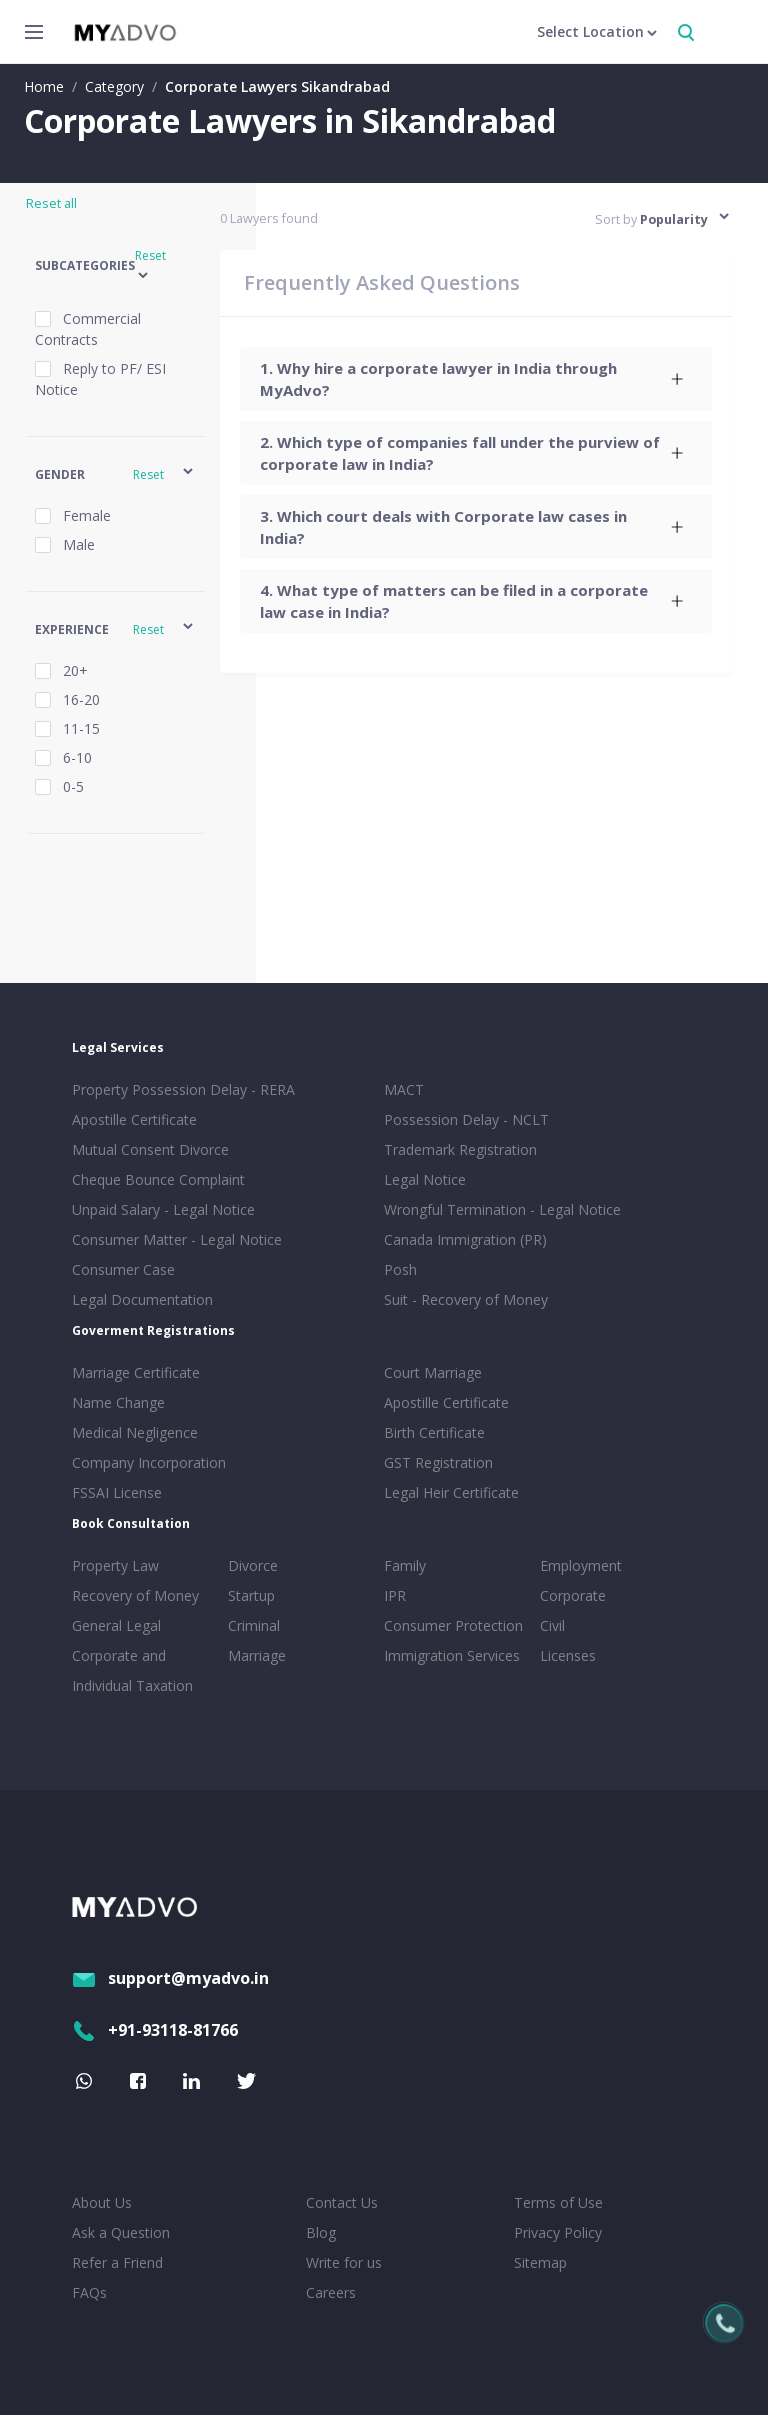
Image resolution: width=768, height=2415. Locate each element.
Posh (400, 1269)
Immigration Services (452, 1655)
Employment (581, 1565)
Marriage (257, 1655)
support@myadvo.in (170, 1978)
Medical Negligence (135, 1432)
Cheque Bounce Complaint (158, 1179)
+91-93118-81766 (155, 2030)
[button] (115, 266)
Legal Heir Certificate (451, 1492)
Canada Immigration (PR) (465, 1239)
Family (405, 1565)
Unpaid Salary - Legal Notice (163, 1209)
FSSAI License (117, 1492)
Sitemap (540, 2262)
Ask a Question (121, 2232)
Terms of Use (558, 2202)
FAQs (89, 2292)
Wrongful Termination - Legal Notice (502, 1209)
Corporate (573, 1595)
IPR (395, 1595)
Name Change (118, 1402)
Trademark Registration (460, 1149)
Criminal (254, 1625)
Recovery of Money (135, 1595)
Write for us (344, 2262)
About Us (102, 2202)
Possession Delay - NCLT (466, 1119)
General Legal (116, 1625)
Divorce (253, 1565)
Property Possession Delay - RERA (183, 1089)
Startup (251, 1595)
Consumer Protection (453, 1625)
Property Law (115, 1565)
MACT (404, 1089)
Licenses (568, 1655)
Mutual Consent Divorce (150, 1149)
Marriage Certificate (136, 1372)
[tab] (476, 379)
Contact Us (342, 2202)
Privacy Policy (558, 2232)
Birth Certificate (434, 1432)
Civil (552, 1625)
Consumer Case (123, 1269)
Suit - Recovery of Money (466, 1299)
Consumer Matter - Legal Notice (177, 1239)
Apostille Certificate (134, 1119)
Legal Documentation (142, 1299)
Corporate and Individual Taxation (132, 1670)
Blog (321, 2232)
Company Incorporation (149, 1462)
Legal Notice (425, 1179)
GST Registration (438, 1462)
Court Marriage (433, 1372)
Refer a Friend (117, 2262)
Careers (331, 2292)
